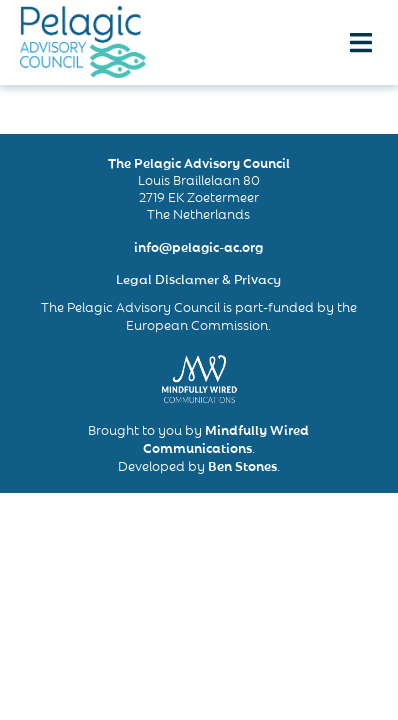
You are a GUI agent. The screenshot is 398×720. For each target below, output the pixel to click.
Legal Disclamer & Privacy (198, 278)
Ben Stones (242, 465)
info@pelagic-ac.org (198, 246)
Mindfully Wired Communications (226, 438)
